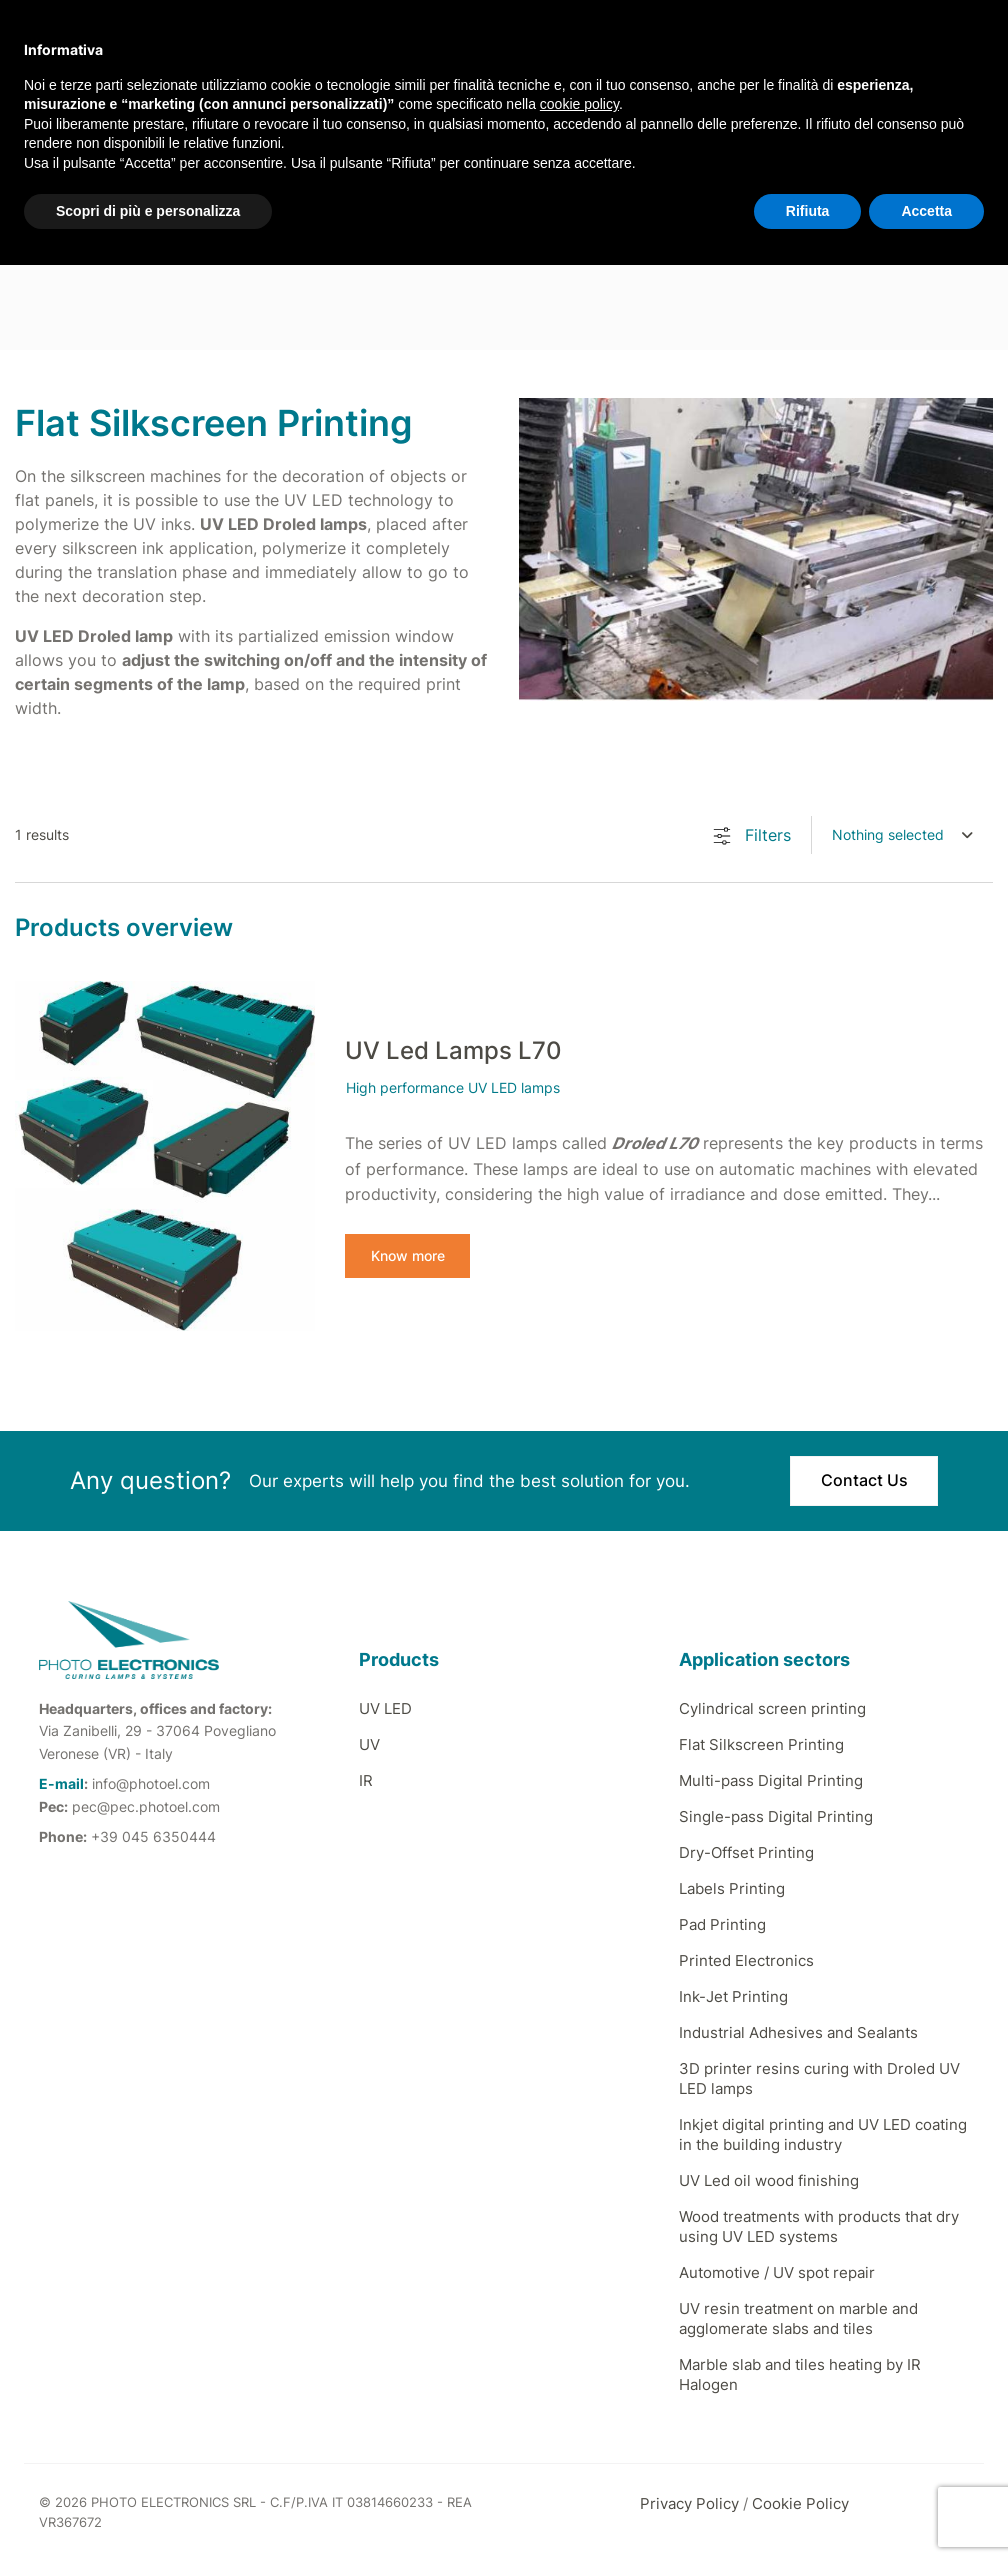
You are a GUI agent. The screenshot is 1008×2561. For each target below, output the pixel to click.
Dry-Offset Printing (746, 1852)
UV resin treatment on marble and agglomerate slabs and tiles (798, 2318)
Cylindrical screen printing (772, 1708)
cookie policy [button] (579, 104)
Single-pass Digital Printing (776, 1816)
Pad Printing (722, 1924)
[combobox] (902, 835)
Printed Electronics (746, 1960)
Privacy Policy (689, 2503)
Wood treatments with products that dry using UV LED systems (819, 2226)
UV (369, 1744)
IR (366, 1780)
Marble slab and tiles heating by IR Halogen (800, 2374)
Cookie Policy (800, 2503)
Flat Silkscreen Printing (761, 1744)
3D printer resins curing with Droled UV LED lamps (819, 2078)
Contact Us (864, 1481)
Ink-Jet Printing (733, 1996)
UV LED (385, 1708)
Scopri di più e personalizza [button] (148, 211)
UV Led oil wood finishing (769, 2180)
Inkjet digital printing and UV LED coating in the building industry (823, 2134)
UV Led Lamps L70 (453, 1050)
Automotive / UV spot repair (777, 2272)
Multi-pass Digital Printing (771, 1780)
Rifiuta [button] (808, 211)
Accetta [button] (926, 211)
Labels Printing (732, 1888)
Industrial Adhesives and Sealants (798, 2032)
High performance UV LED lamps (453, 1088)
